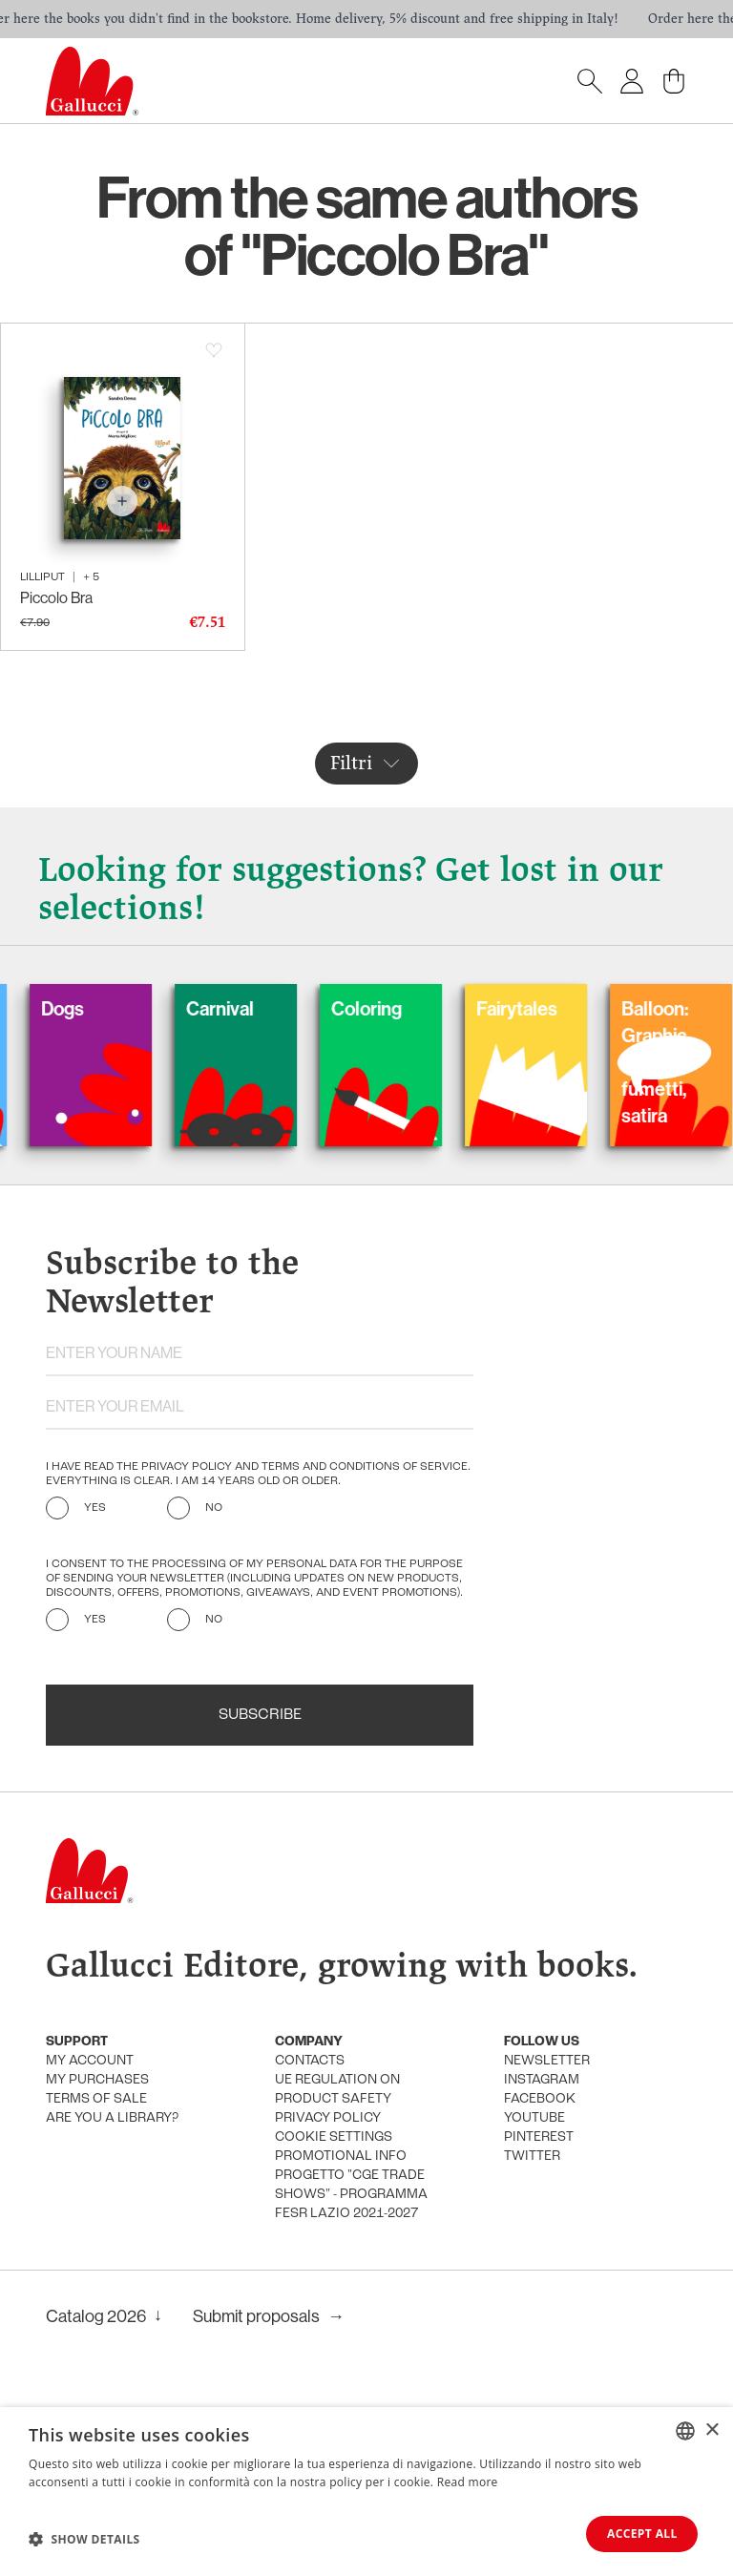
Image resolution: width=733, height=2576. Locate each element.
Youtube (534, 2118)
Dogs (90, 1008)
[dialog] (366, 2491)
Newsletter (547, 2061)
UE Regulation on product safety (337, 2089)
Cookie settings (333, 2137)
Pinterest (539, 2137)
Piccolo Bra (56, 598)
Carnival (248, 1008)
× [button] (711, 2429)
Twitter (532, 2156)
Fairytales (544, 1008)
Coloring (394, 1008)
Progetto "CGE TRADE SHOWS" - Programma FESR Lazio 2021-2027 (351, 2194)
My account (90, 2061)
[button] (84, 2538)
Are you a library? (112, 2118)
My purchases (97, 2080)
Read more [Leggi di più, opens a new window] (467, 2482)
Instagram (541, 2080)
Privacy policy (328, 2118)
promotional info (341, 2156)
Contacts (310, 2061)
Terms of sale (96, 2099)
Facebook (540, 2099)
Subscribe (260, 1715)
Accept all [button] (640, 2533)
